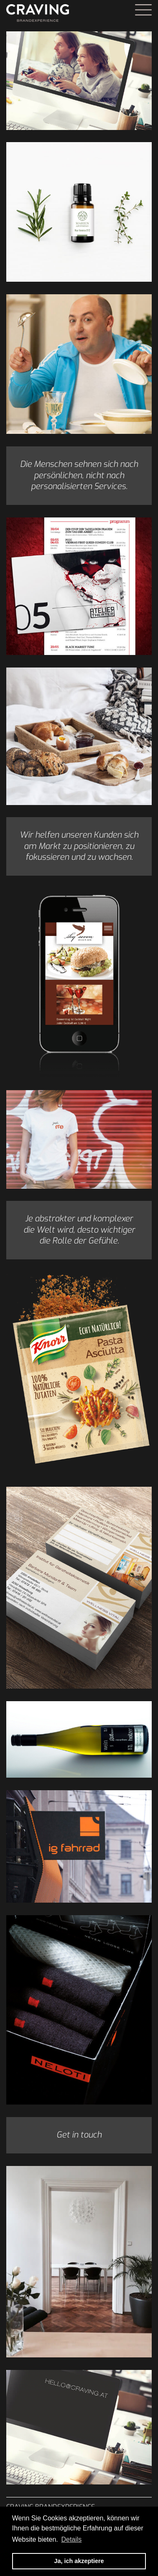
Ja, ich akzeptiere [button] (79, 2561)
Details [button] (71, 2539)
